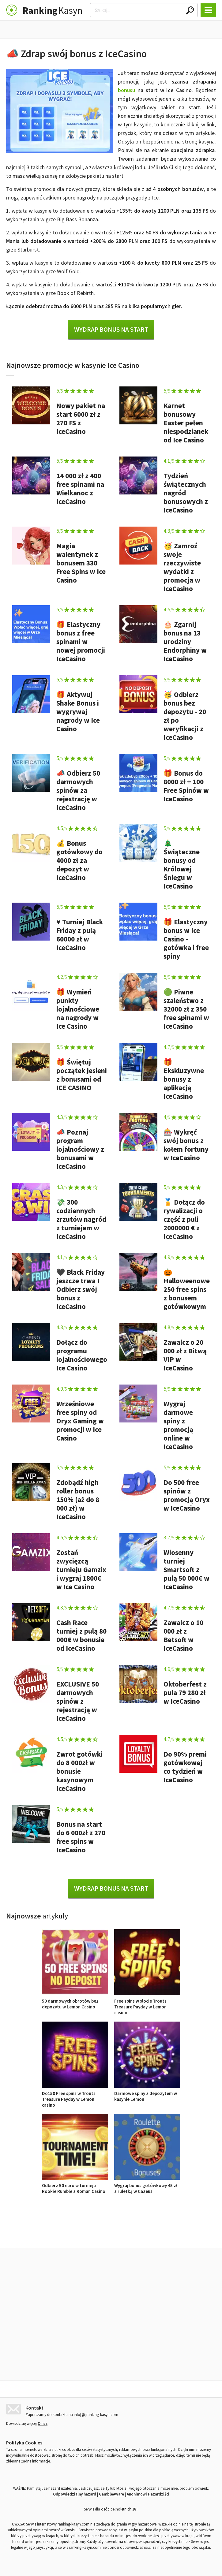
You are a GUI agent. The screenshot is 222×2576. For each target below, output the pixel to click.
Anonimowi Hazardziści (148, 2492)
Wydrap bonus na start (111, 329)
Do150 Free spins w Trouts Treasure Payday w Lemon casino (75, 2096)
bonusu (126, 90)
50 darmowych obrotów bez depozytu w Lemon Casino (75, 2001)
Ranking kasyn (182, 2234)
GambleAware (111, 2492)
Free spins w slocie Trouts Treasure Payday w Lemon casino (147, 2003)
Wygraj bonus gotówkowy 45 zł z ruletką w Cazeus (147, 2185)
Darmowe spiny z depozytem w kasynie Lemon (147, 2093)
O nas (42, 2422)
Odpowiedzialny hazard (74, 2492)
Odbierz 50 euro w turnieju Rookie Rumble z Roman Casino (75, 2185)
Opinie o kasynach (136, 2234)
